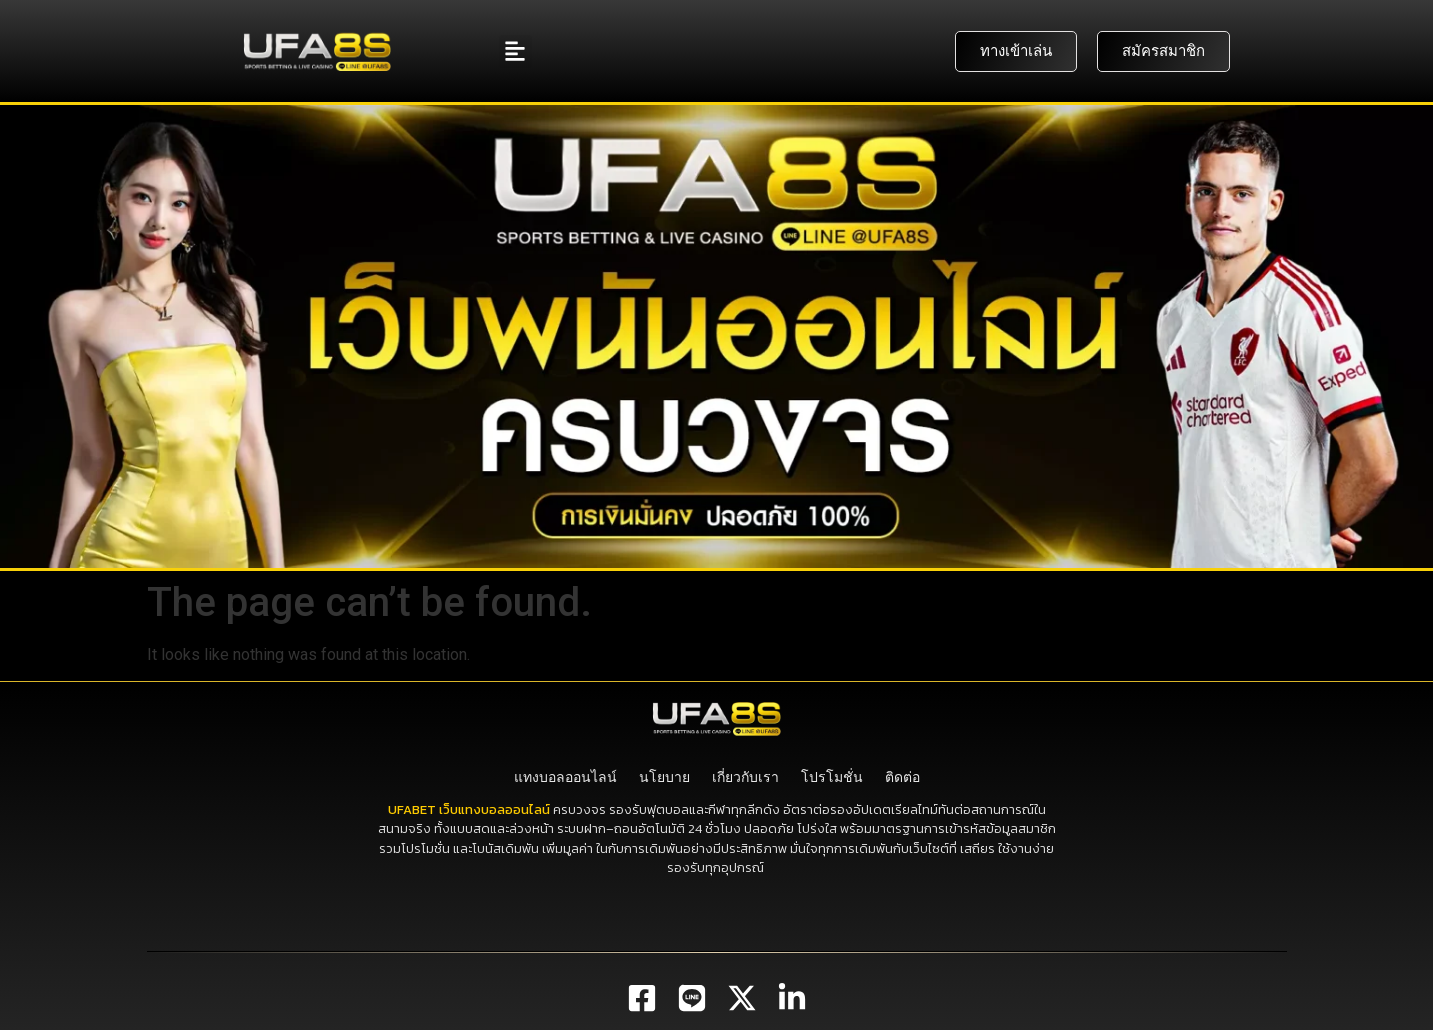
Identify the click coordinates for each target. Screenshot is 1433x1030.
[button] (515, 51)
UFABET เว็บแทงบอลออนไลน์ (469, 809)
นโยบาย (664, 777)
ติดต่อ (902, 777)
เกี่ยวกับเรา (745, 777)
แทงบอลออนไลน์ (565, 777)
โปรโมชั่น (832, 777)
